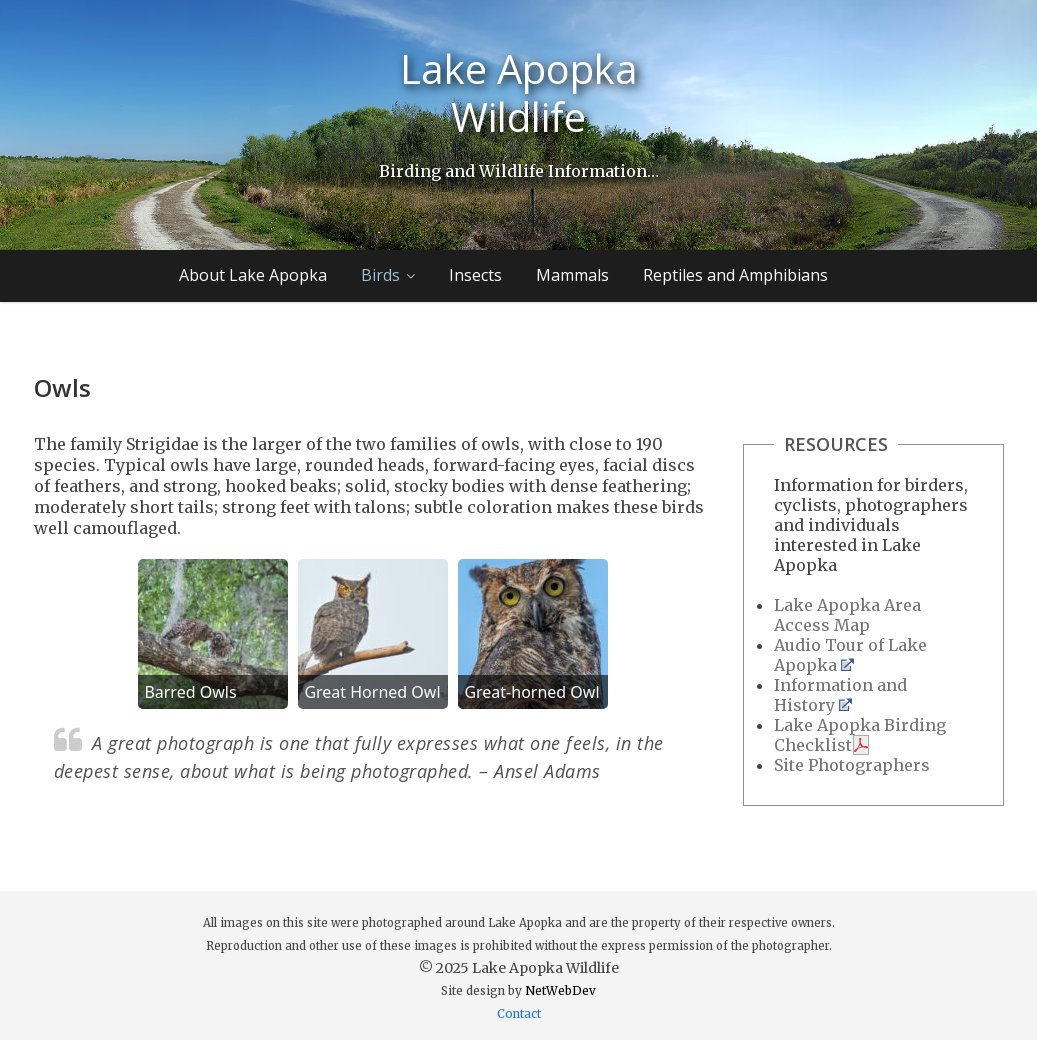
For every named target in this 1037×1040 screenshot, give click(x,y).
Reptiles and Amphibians (735, 275)
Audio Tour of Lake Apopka (850, 655)
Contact (519, 1014)
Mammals (572, 275)
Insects (475, 275)
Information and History (840, 695)
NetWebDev (560, 991)
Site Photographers (852, 765)
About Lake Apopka (253, 275)
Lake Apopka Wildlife (519, 92)
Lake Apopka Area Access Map (847, 615)
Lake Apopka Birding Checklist (860, 735)
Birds (380, 275)
